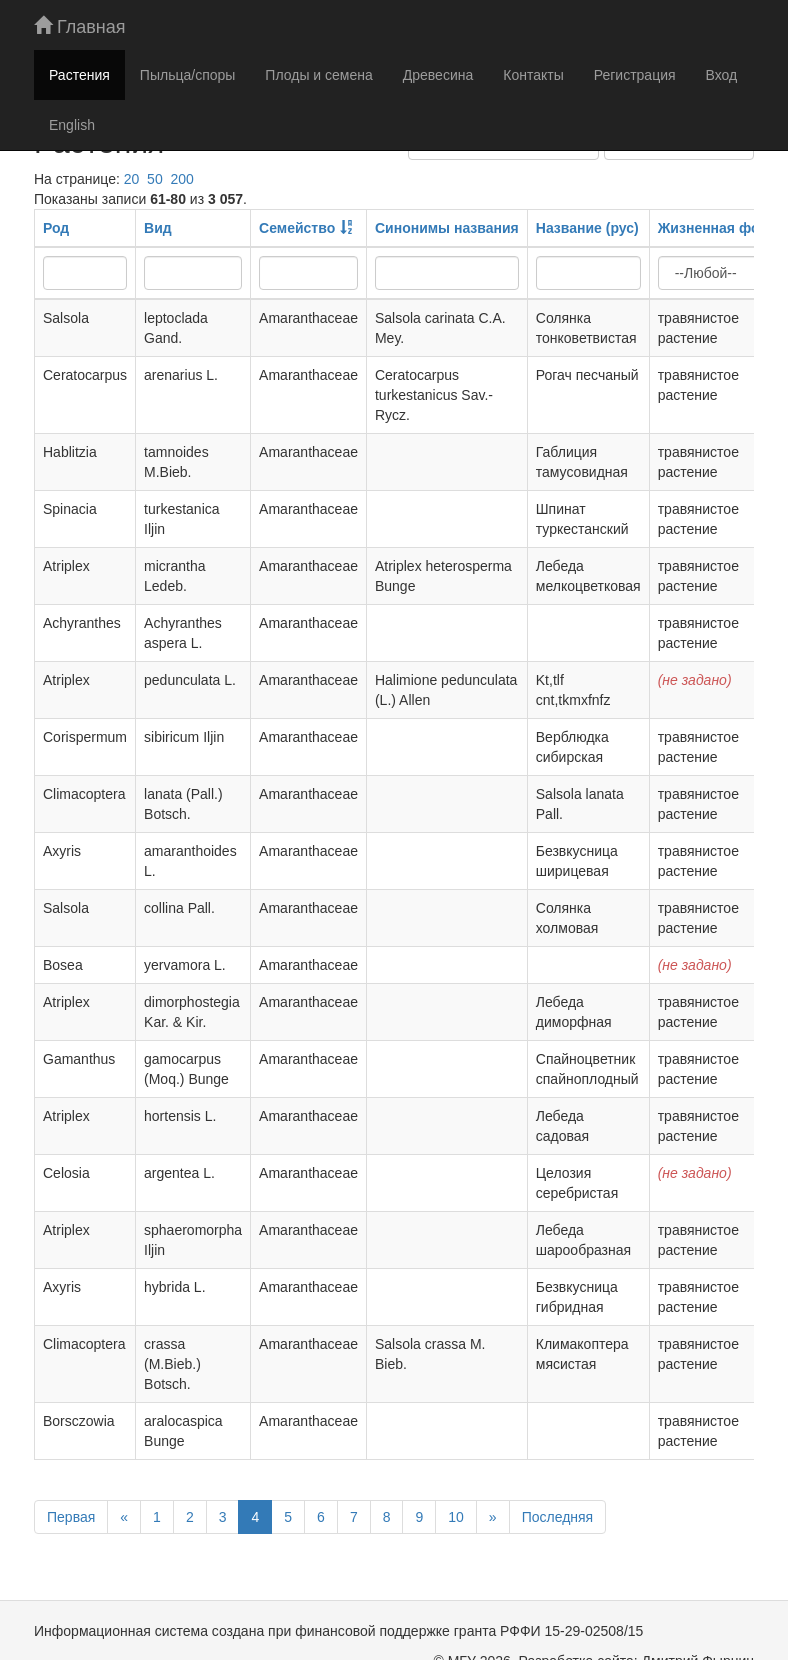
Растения (79, 75)
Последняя (558, 1517)
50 (155, 179)
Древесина (438, 75)
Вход (722, 75)
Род (56, 228)
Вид (158, 228)
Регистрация (635, 75)
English (72, 125)
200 (181, 179)
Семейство (297, 228)
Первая (71, 1517)
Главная (80, 26)
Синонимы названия (447, 228)
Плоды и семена (318, 75)
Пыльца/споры (188, 75)
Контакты (533, 75)
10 (456, 1517)
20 (132, 179)
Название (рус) (587, 228)
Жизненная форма (722, 228)
